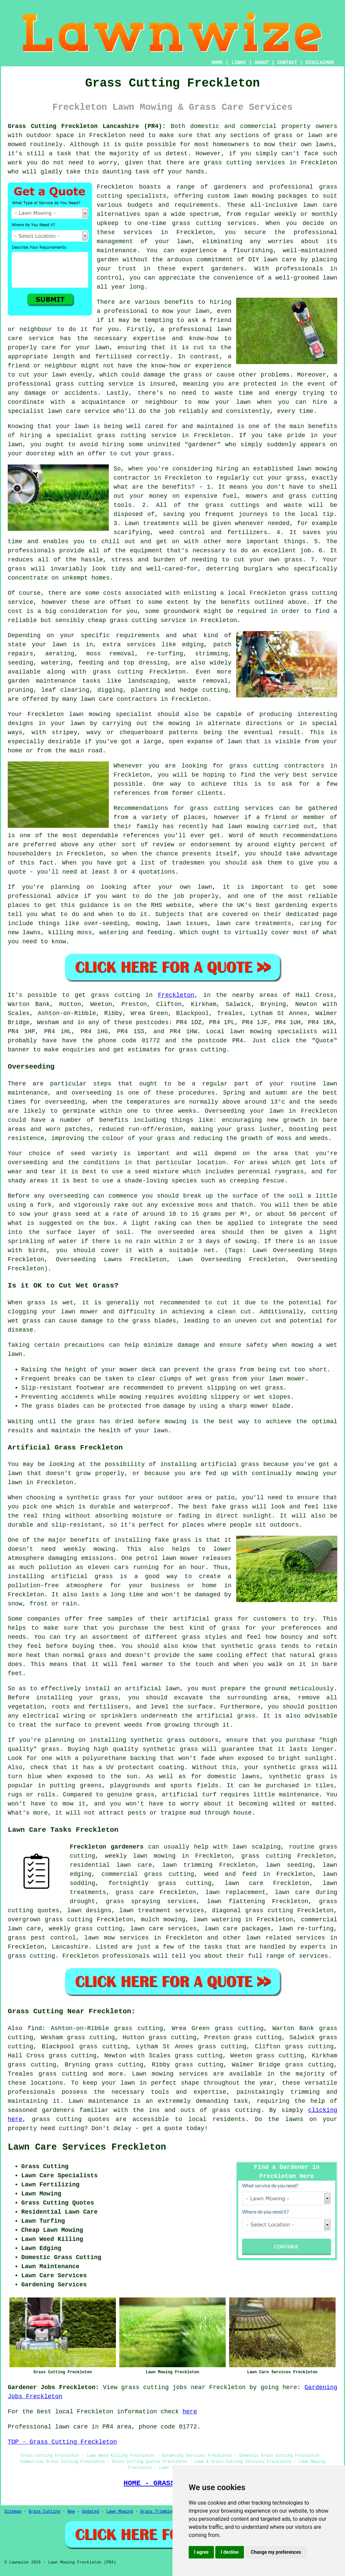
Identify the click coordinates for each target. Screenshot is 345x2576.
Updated (90, 2511)
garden (108, 259)
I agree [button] (201, 2552)
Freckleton (176, 995)
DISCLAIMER (320, 62)
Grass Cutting (44, 2511)
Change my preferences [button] (276, 2552)
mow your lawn (186, 311)
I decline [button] (230, 2552)
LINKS (238, 62)
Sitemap (12, 2511)
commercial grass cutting (147, 1874)
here (189, 2411)
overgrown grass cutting (50, 1919)
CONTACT (287, 62)
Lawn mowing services (170, 2073)
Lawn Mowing (119, 2511)
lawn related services (285, 1937)
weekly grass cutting (86, 1928)
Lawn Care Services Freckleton (87, 2147)
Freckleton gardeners (107, 1847)
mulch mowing (163, 1919)
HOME (217, 62)
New (71, 2511)
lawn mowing (251, 1031)
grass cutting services (214, 223)
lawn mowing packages (270, 196)
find (34, 2028)
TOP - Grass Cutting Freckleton (62, 2442)
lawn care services (163, 1928)
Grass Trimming (157, 2511)
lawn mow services (116, 1937)
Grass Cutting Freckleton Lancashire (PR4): (87, 126)
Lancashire (70, 1947)
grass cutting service (137, 435)
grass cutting (253, 765)
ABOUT (262, 62)
